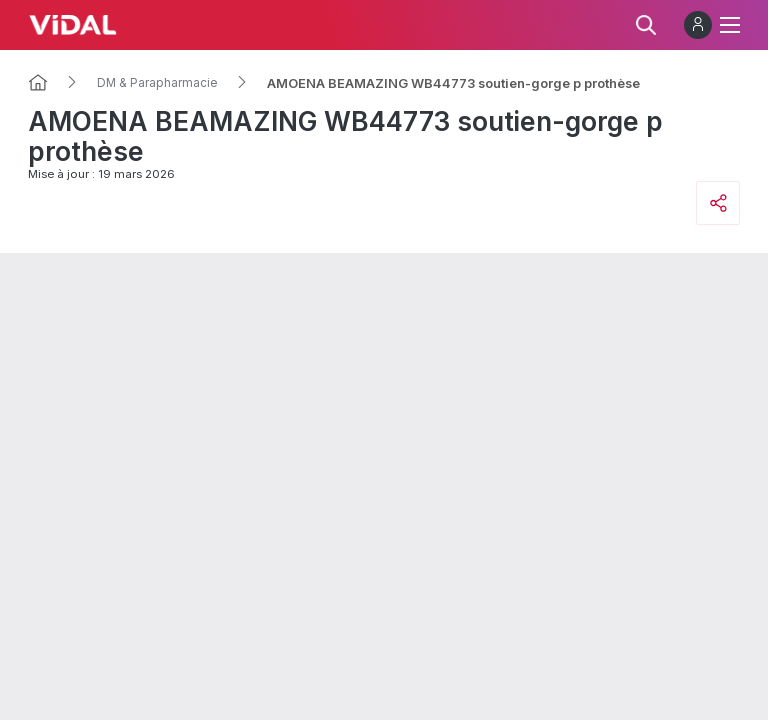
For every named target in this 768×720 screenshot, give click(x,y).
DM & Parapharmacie (157, 83)
